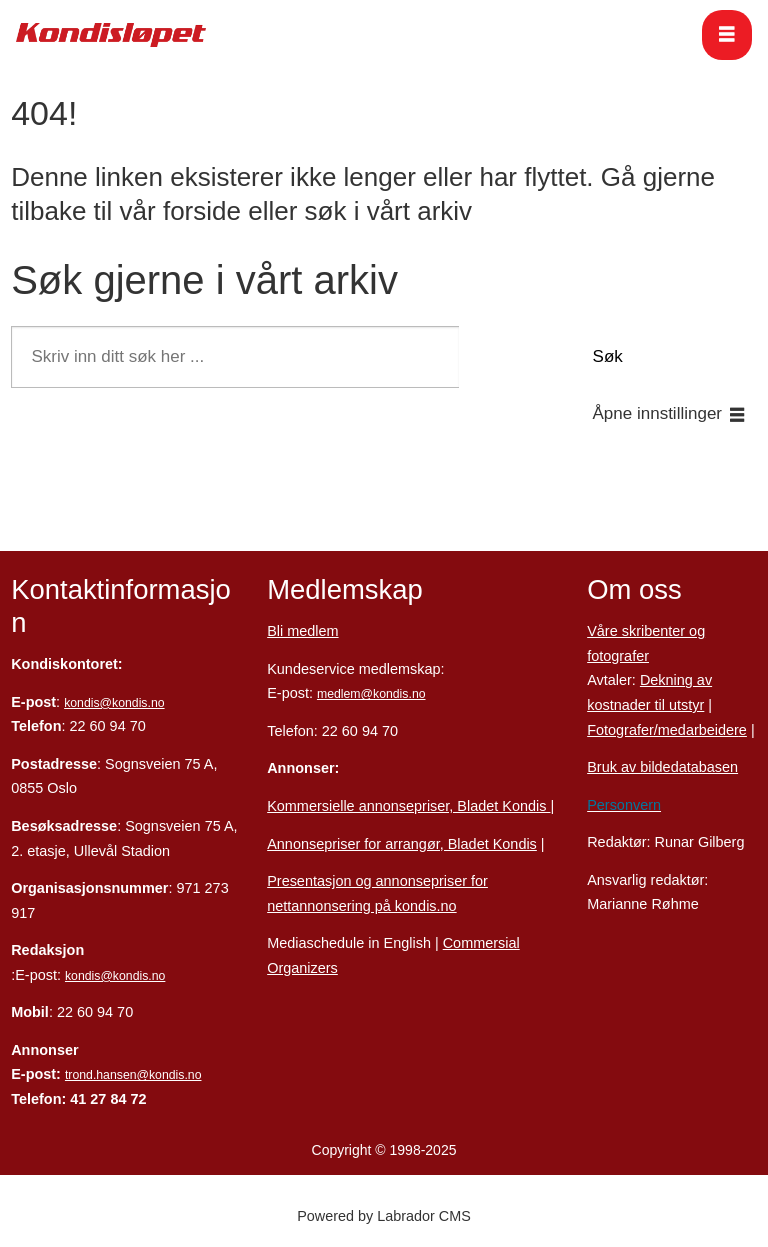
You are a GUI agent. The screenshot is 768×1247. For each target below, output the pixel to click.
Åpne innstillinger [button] (657, 413)
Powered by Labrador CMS (384, 1216)
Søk (608, 356)
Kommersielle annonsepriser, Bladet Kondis (408, 806)
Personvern (624, 805)
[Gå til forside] (111, 35)
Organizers (302, 968)
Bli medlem (302, 631)
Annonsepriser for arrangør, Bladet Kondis (402, 844)
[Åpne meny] (727, 35)
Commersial (481, 943)
